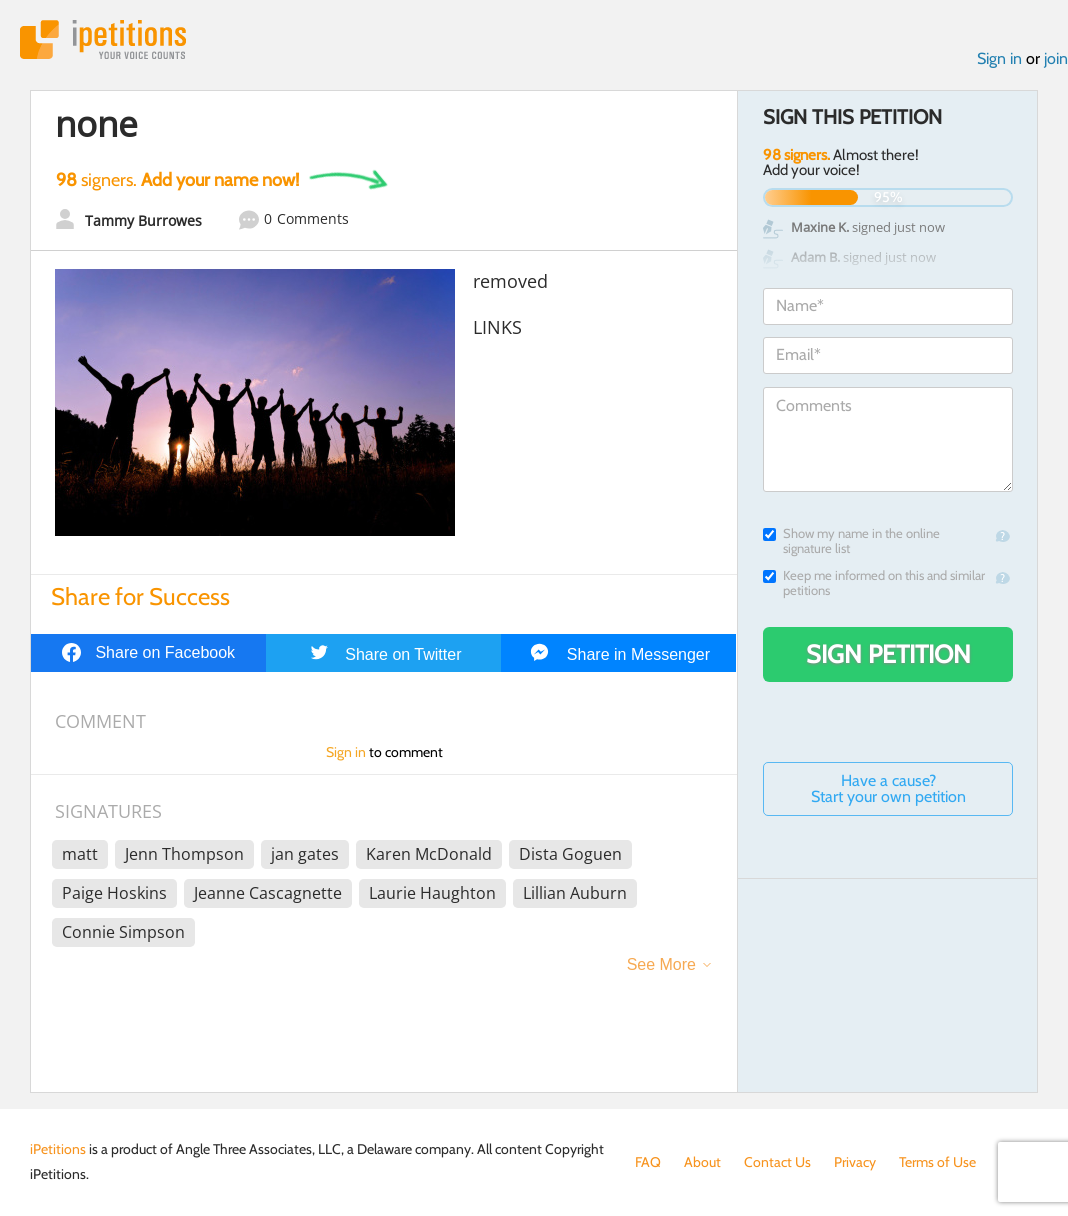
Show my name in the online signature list (851, 541)
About (702, 1162)
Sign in (999, 58)
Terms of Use (937, 1162)
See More (661, 964)
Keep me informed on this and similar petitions (874, 583)
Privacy (855, 1162)
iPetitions (103, 39)
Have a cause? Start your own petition (888, 788)
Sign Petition (888, 654)
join (1056, 58)
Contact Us (777, 1162)
